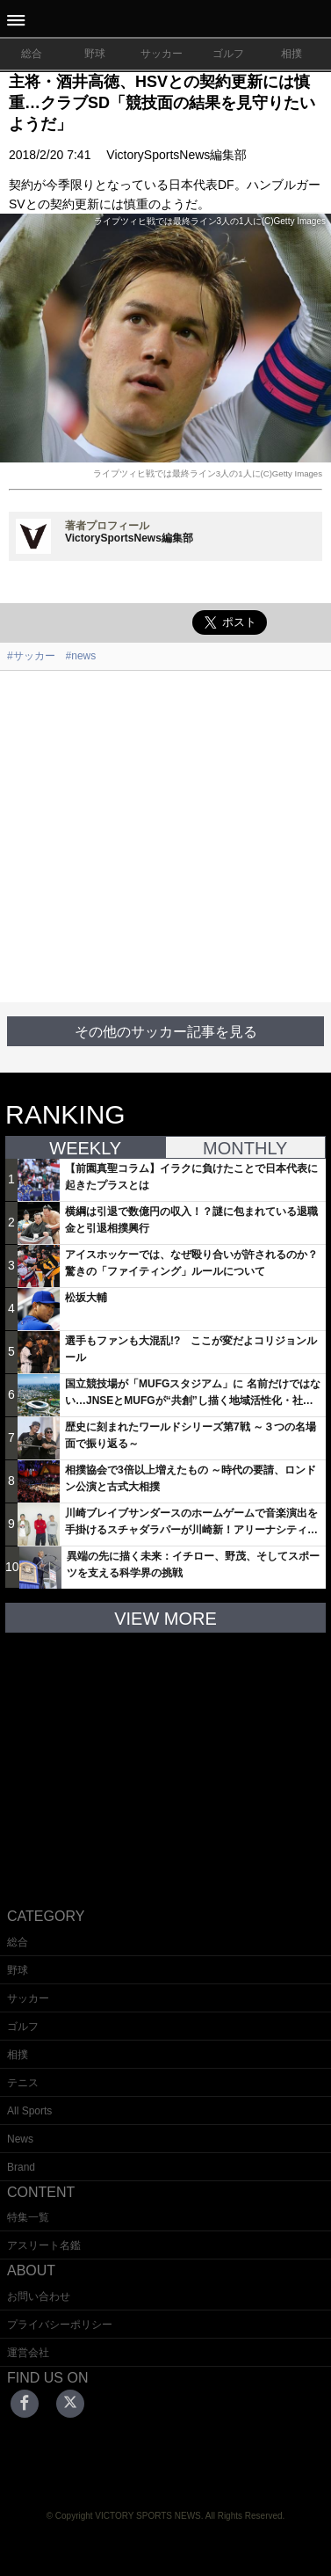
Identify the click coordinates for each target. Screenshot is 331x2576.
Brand (21, 2167)
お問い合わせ (38, 2296)
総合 (31, 53)
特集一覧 (28, 2217)
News (20, 2139)
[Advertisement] (165, 836)
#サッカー (31, 656)
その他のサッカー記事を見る (166, 1031)
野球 (94, 53)
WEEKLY (85, 1148)
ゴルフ (228, 53)
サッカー (161, 53)
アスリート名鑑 (44, 2245)
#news (81, 656)
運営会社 (28, 2353)
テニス (23, 2083)
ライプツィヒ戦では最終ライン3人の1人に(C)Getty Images (207, 473)
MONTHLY (245, 1148)
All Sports (29, 2111)
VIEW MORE (165, 1618)
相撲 (291, 53)
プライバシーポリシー (59, 2324)
